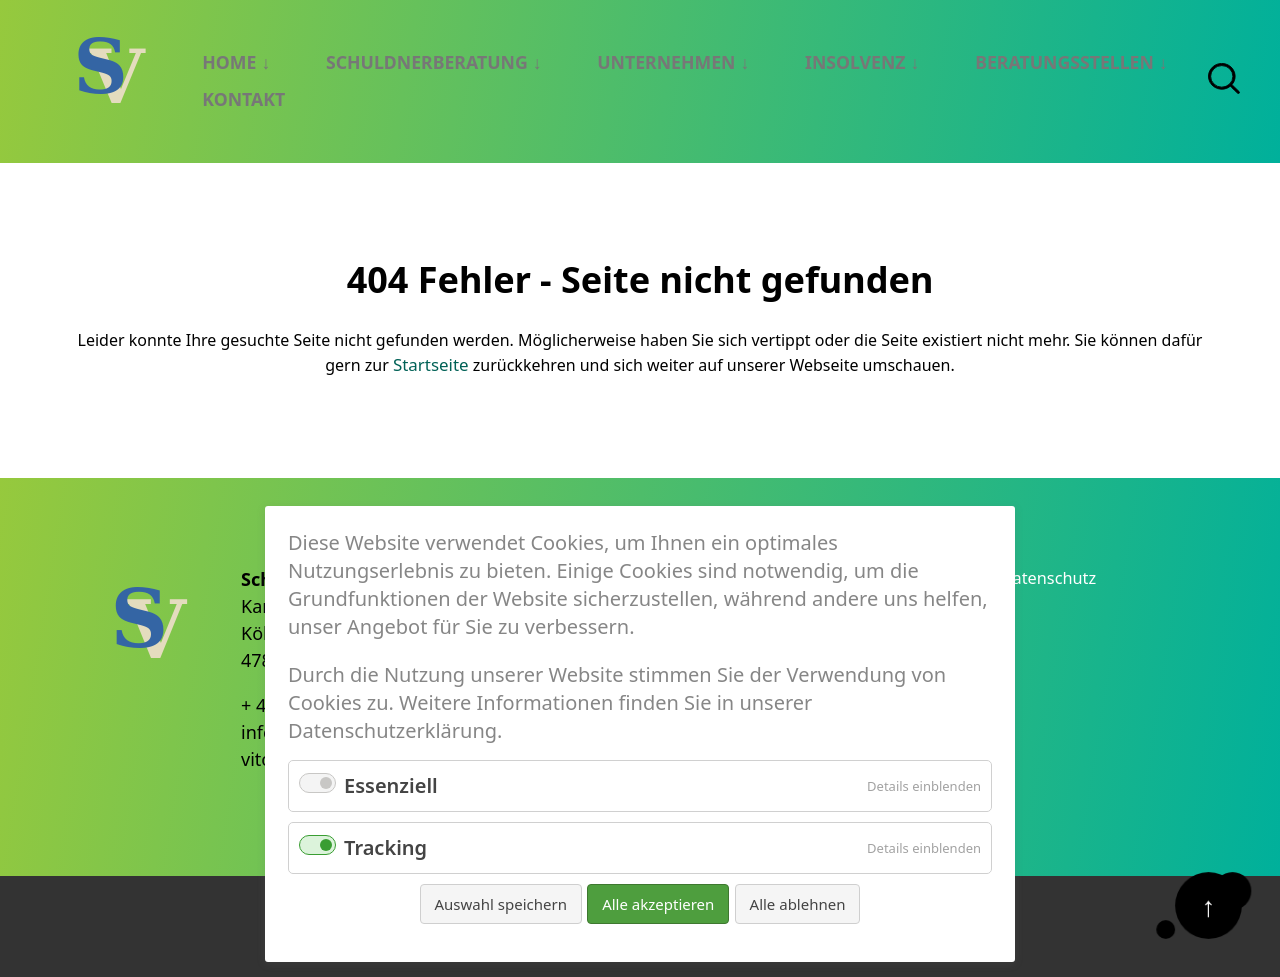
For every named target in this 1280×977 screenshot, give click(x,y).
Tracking (385, 847)
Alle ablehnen (798, 904)
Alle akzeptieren (658, 904)
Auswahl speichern (501, 904)
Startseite (431, 362)
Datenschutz (1055, 576)
